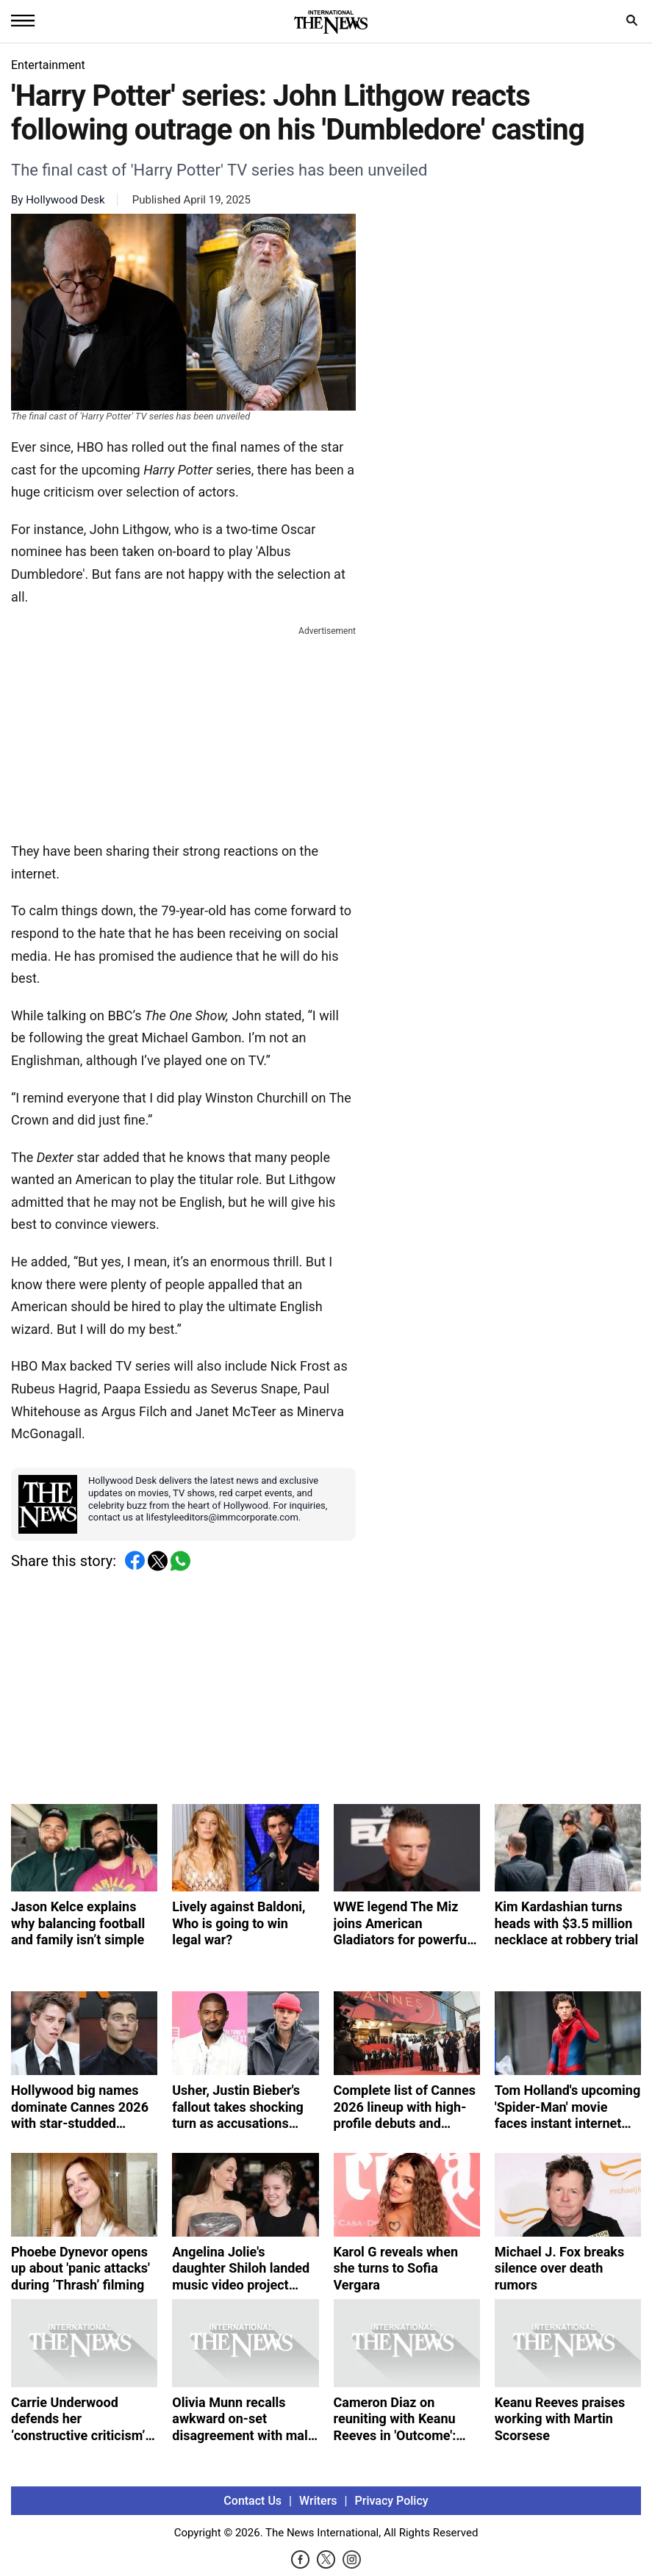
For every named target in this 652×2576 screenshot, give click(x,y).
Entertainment (48, 65)
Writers (318, 2501)
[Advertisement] (184, 731)
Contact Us (252, 2501)
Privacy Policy (392, 2501)
